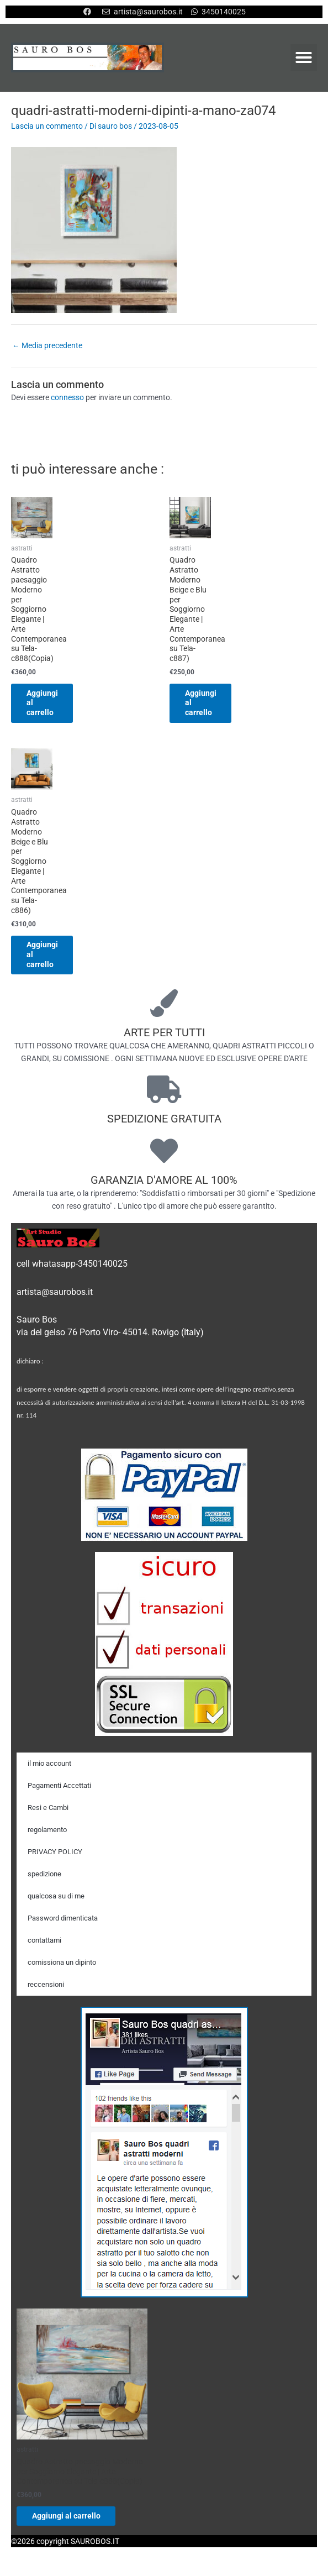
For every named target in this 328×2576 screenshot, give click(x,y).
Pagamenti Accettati (59, 1788)
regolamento (47, 1832)
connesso (67, 397)
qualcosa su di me (56, 1899)
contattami (44, 1943)
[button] (303, 57)
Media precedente (47, 345)
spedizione (44, 1876)
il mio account (49, 1766)
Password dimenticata (63, 1921)
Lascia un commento (47, 126)
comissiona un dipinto (62, 1965)
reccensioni (46, 1987)
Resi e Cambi (48, 1810)
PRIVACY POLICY (55, 1854)
